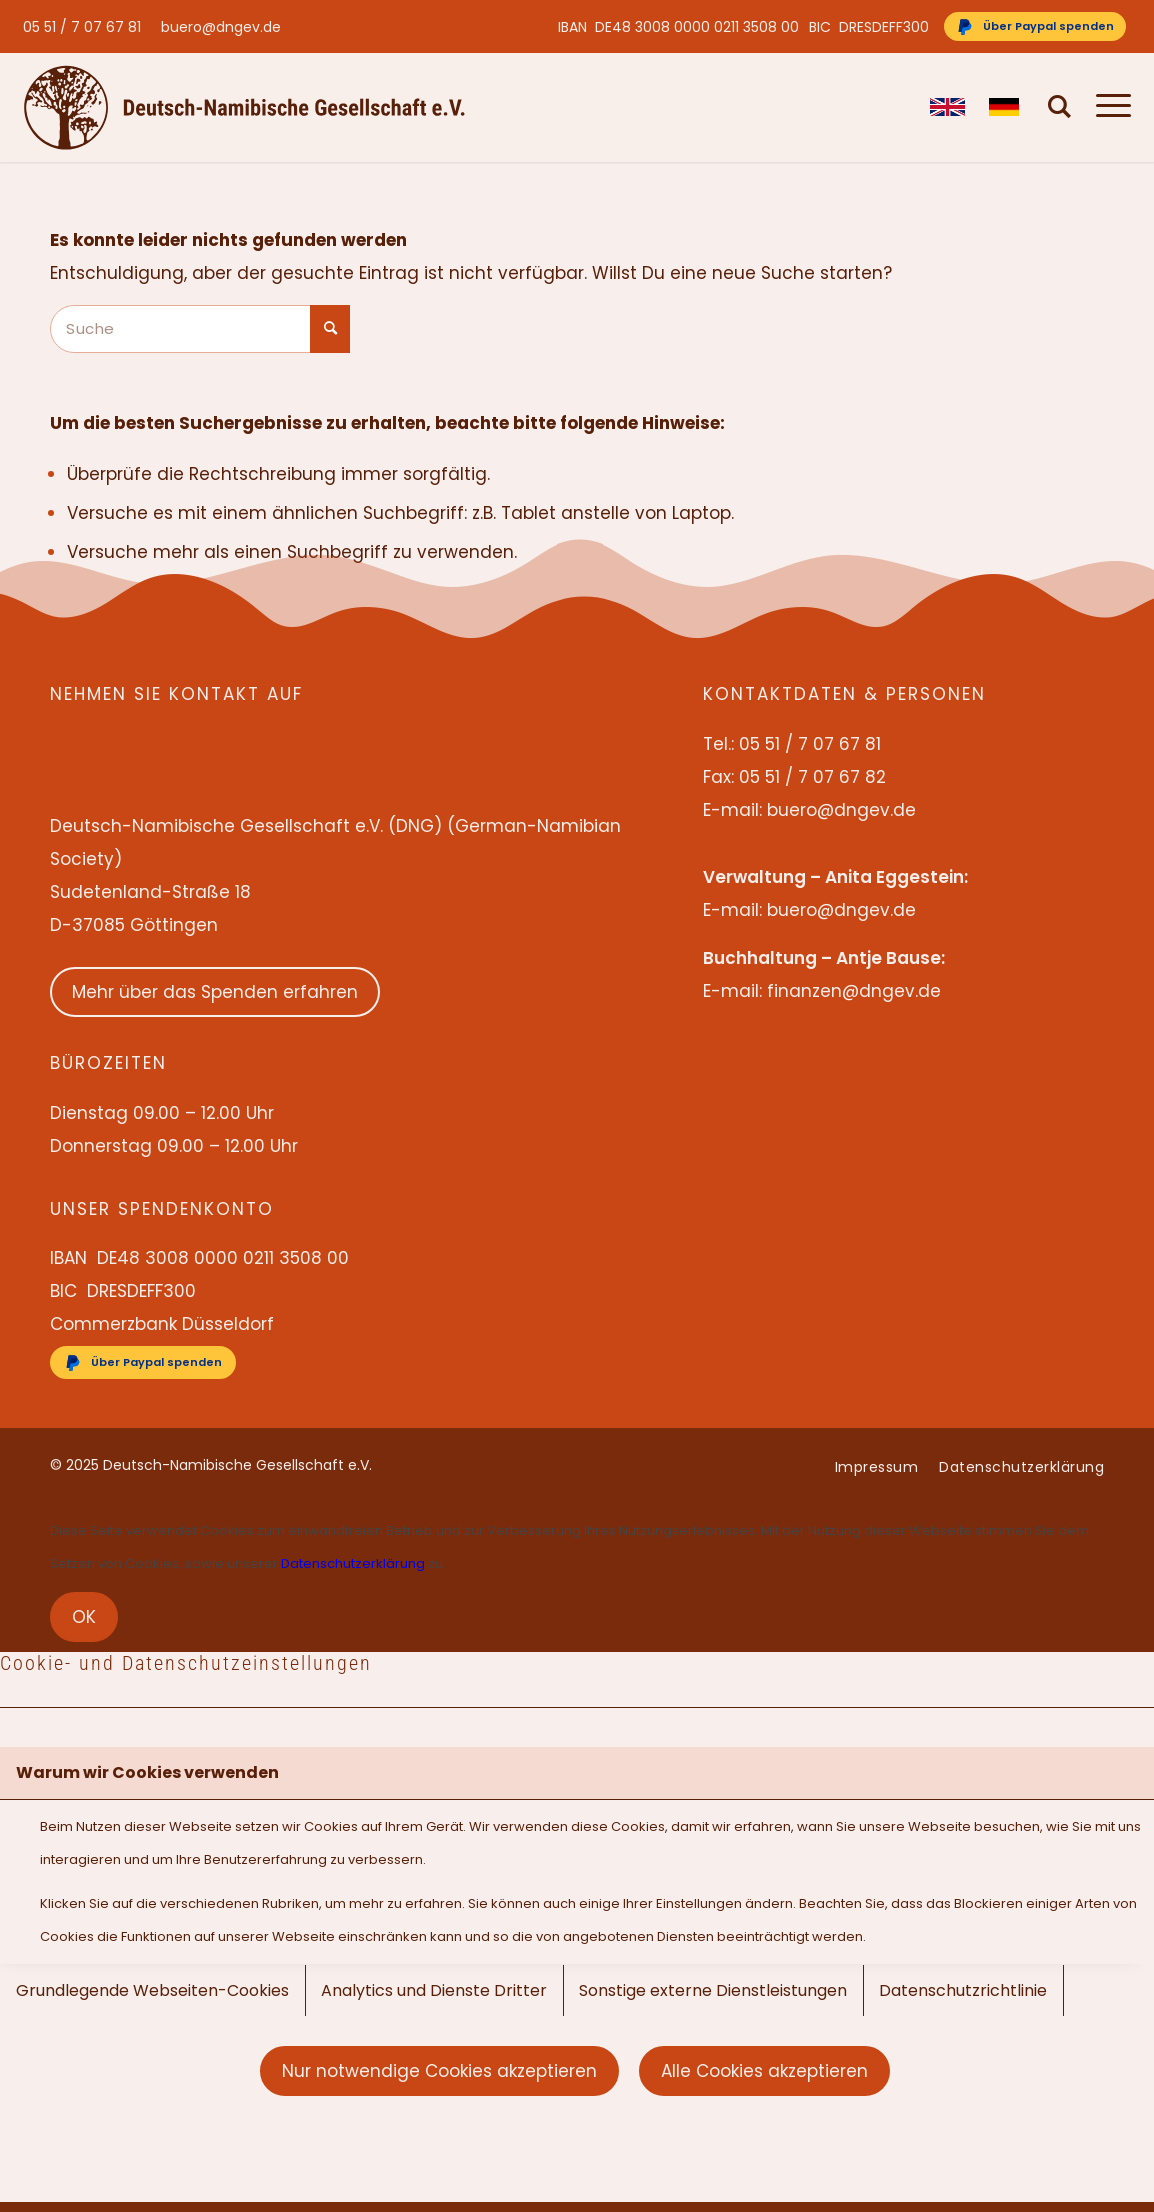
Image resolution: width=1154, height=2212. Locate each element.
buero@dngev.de (221, 27)
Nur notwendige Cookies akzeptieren (439, 2071)
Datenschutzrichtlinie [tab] (963, 1990)
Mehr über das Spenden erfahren (215, 992)
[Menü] (1107, 107)
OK (84, 1617)
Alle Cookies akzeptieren (764, 2071)
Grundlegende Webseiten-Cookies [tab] (152, 1990)
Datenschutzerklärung (353, 1563)
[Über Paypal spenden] (1035, 26)
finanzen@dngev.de (854, 991)
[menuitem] (87, 27)
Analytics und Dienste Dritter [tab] (434, 1990)
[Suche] (1060, 107)
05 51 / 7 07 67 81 (82, 27)
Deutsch (1006, 107)
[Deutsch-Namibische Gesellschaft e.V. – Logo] (244, 107)
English (947, 107)
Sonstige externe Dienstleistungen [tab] (713, 1990)
